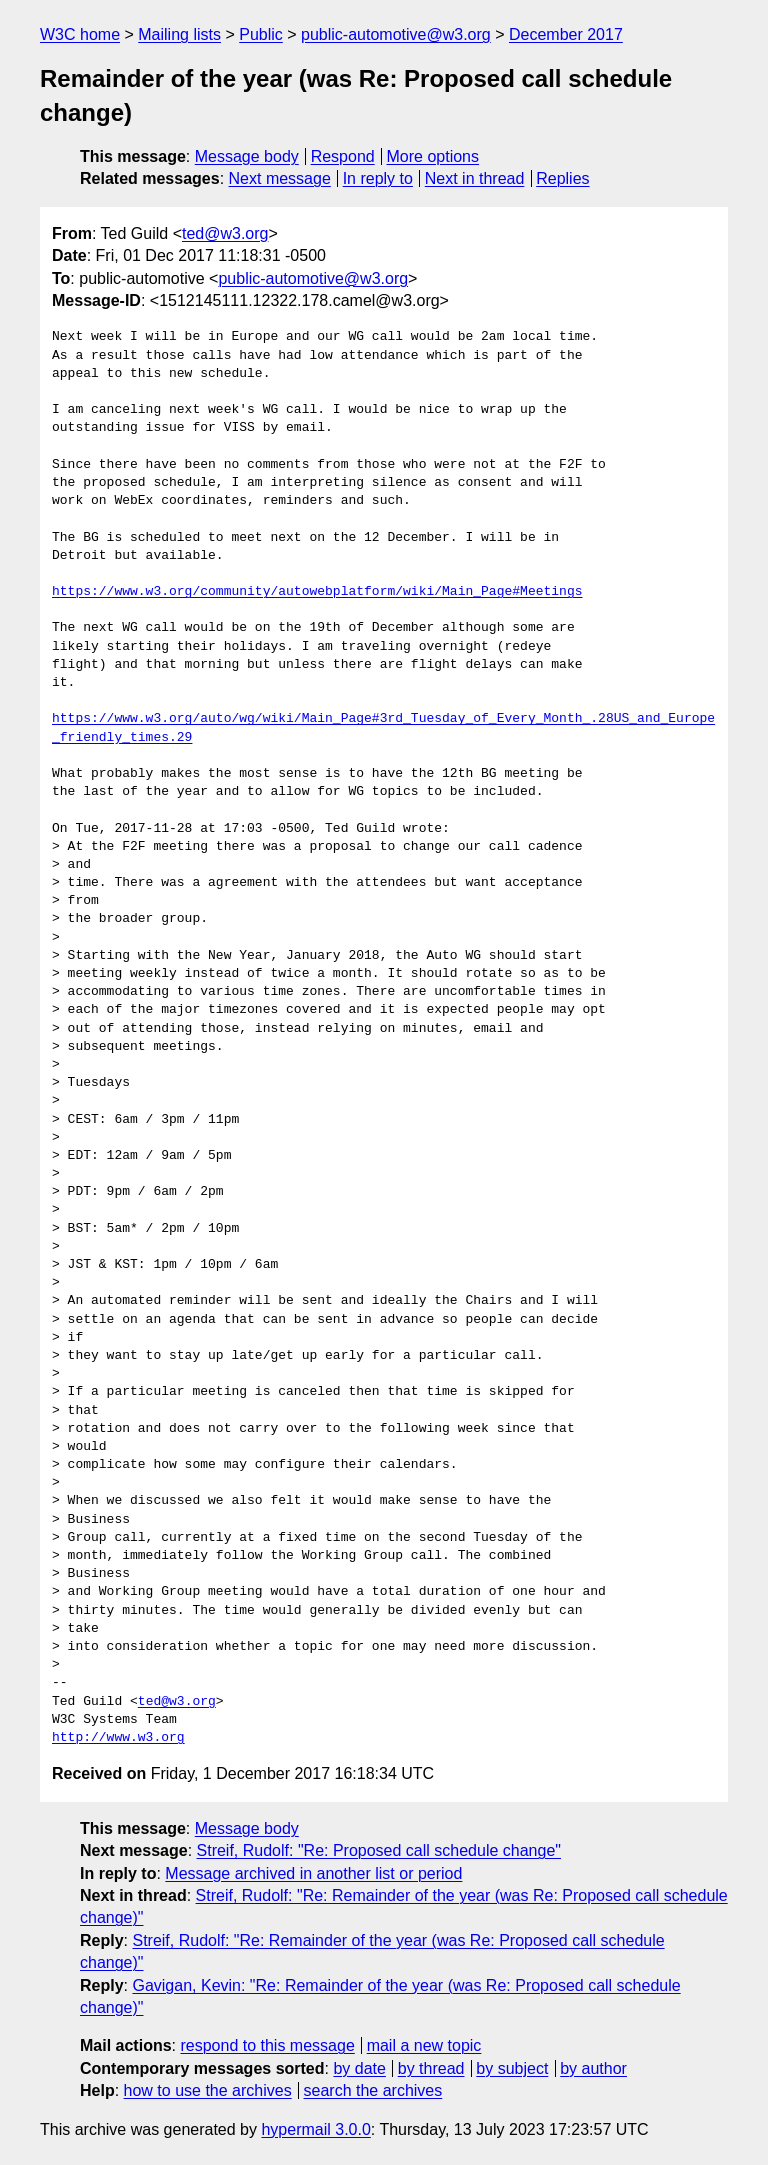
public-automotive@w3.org (396, 34)
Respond (343, 156)
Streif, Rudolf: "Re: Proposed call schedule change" (379, 1850)
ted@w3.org (225, 233)
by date (359, 2068)
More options (433, 156)
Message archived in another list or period (313, 1873)
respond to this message (267, 2045)
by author (593, 2068)
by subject (512, 2068)
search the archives (373, 2090)
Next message (280, 178)
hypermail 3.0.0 (315, 2129)
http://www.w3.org (118, 1738)
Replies (562, 178)
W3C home (80, 34)
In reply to (378, 178)
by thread (431, 2068)
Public (261, 34)
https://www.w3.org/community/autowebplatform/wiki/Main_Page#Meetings (317, 592)
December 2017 (566, 34)
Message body (247, 156)
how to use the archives (208, 2090)
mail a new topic (424, 2045)
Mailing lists (179, 34)
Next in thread (475, 178)
